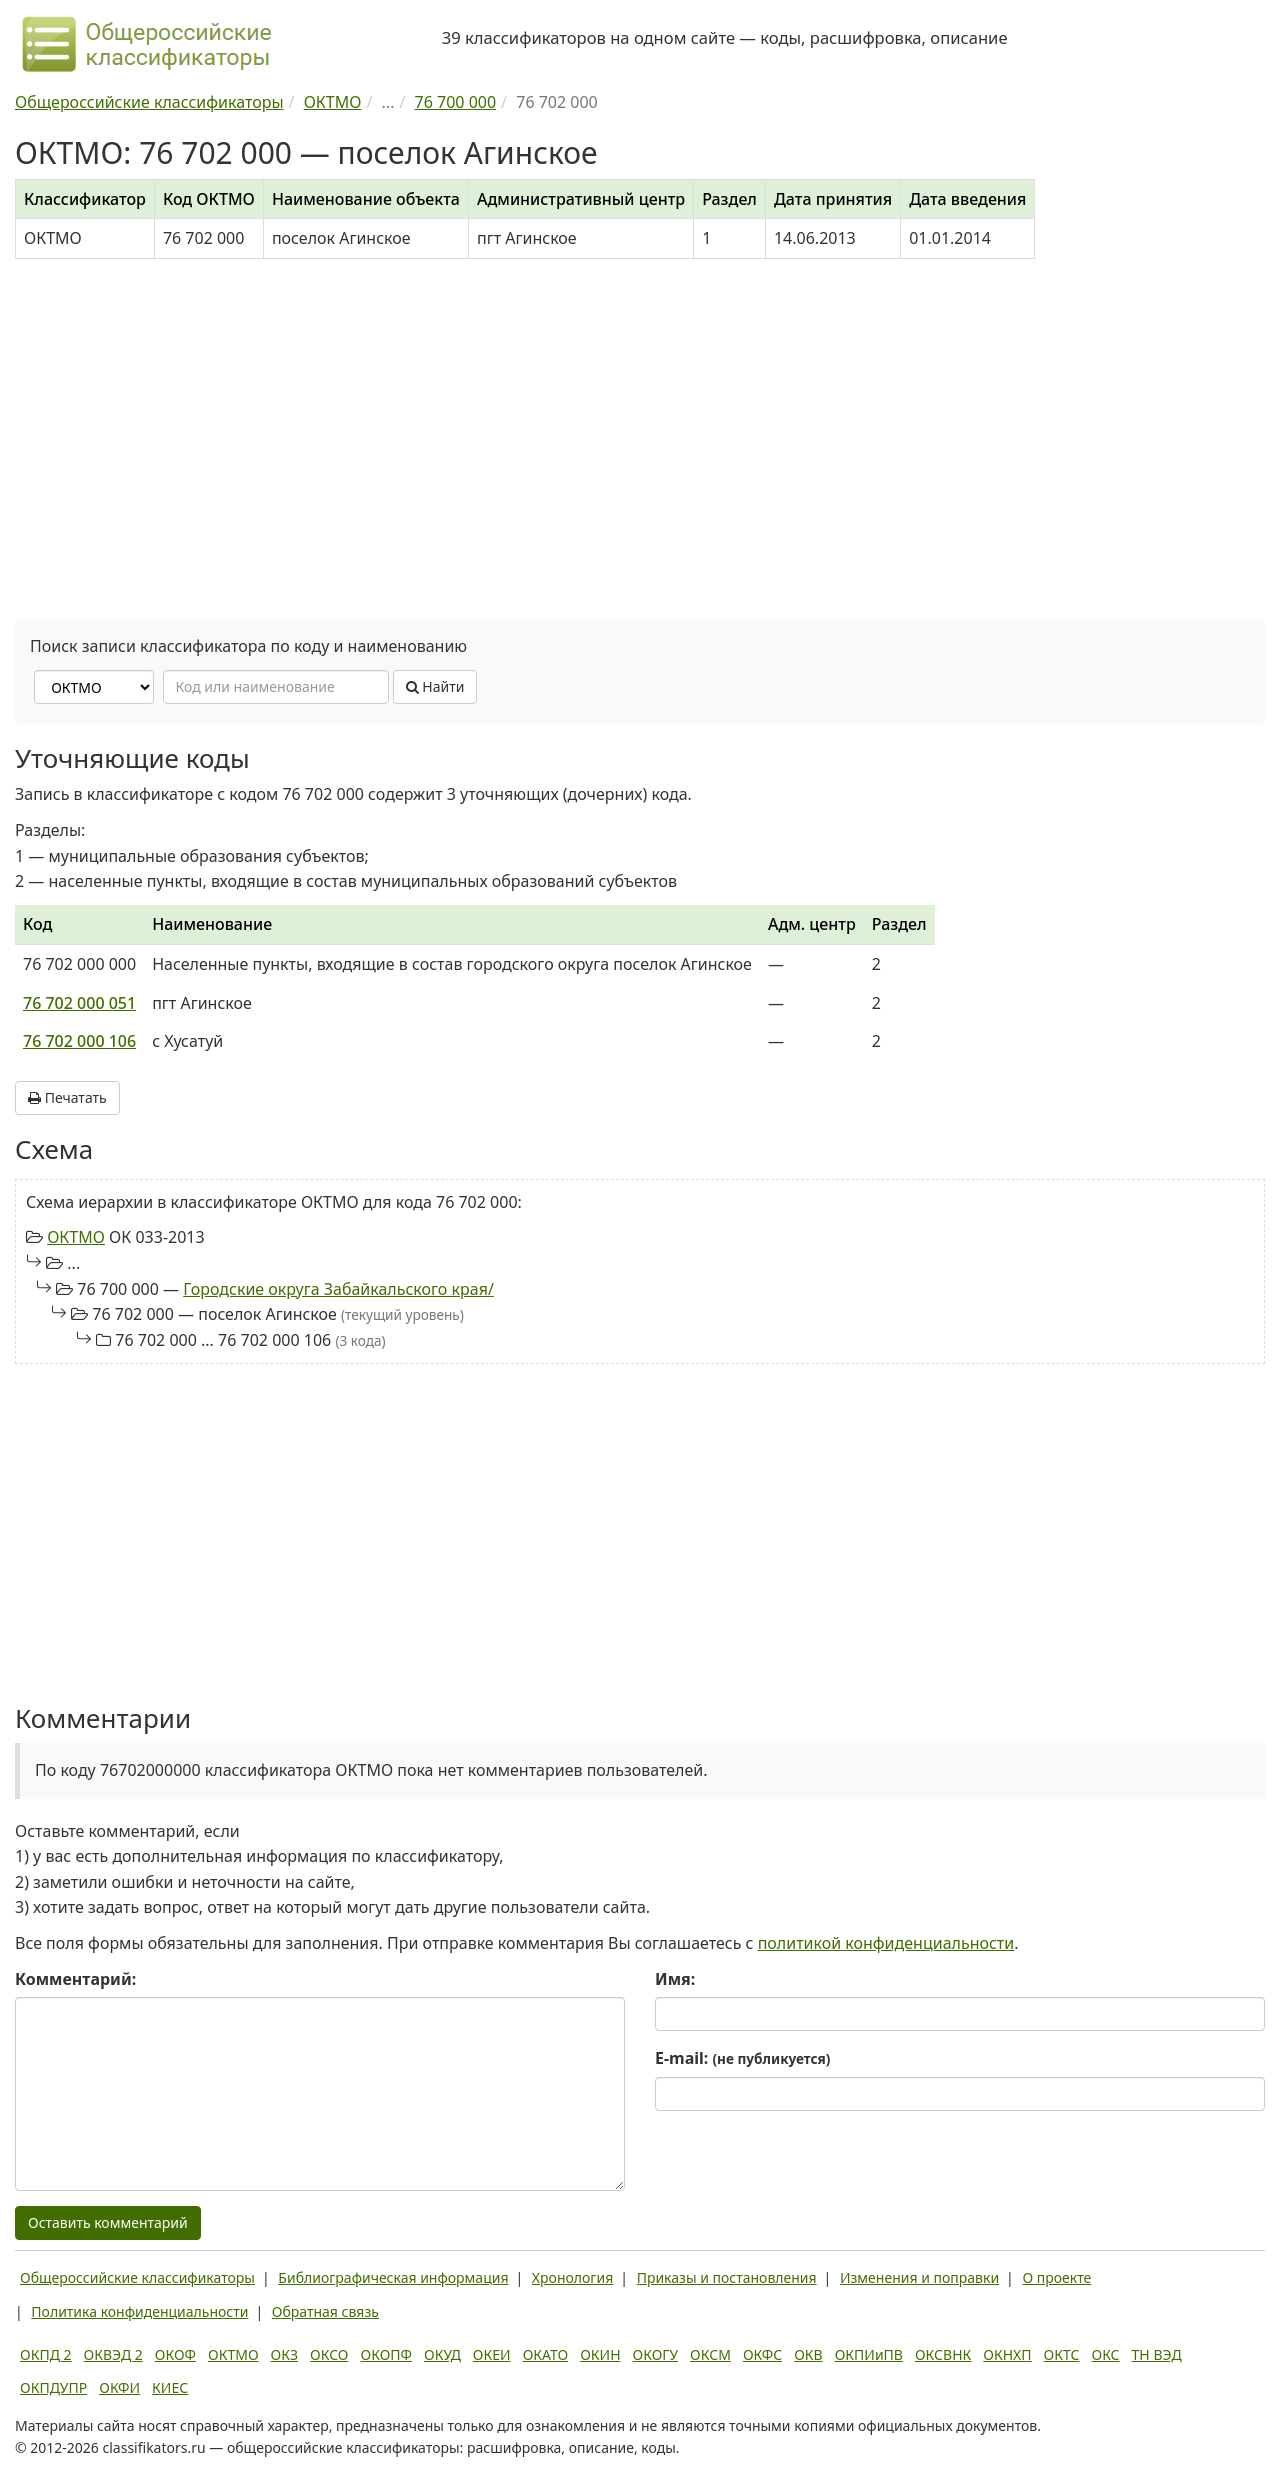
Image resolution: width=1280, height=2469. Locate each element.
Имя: (675, 1979)
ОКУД (442, 2354)
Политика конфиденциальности (139, 2311)
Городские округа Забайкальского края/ (338, 1289)
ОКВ (808, 2354)
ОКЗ (284, 2354)
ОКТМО (76, 1237)
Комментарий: (75, 1979)
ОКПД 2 (46, 2354)
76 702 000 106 (79, 1041)
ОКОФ (175, 2354)
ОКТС (1062, 2354)
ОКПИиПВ (869, 2354)
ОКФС (762, 2354)
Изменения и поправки (919, 2277)
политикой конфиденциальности (886, 1943)
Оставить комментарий (108, 2222)
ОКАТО (546, 2354)
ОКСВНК (943, 2354)
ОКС (1105, 2354)
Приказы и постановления (727, 2277)
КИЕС (170, 2387)
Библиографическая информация (393, 2277)
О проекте (1056, 2277)
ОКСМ (710, 2354)
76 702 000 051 (79, 1003)
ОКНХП (1007, 2354)
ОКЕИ (492, 2354)
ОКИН (600, 2354)
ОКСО (329, 2354)
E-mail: (742, 2058)
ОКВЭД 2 (113, 2354)
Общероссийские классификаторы (137, 2277)
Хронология (572, 2277)
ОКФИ (119, 2387)
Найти (435, 686)
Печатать (67, 1097)
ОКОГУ (656, 2354)
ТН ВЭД (1157, 2354)
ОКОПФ (386, 2354)
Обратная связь (325, 2311)
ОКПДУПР (53, 2387)
